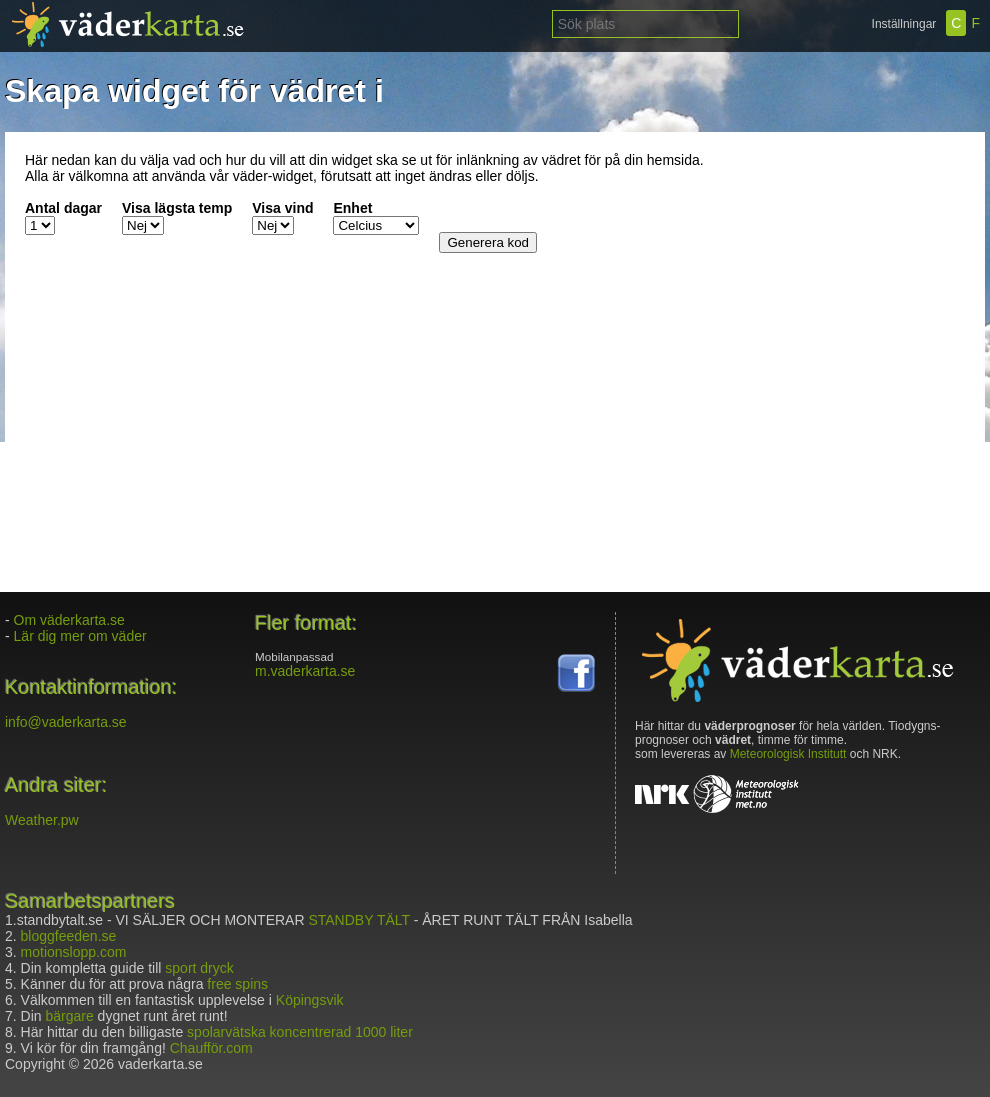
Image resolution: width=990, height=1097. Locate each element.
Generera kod (488, 242)
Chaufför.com (211, 1048)
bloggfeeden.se (69, 936)
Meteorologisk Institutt (788, 754)
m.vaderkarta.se (305, 671)
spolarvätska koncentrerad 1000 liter (300, 1032)
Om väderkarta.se (69, 620)
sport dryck (199, 968)
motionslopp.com (74, 952)
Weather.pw (42, 820)
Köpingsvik (310, 1000)
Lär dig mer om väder (80, 636)
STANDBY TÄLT (358, 920)
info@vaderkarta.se (66, 722)
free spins (237, 984)
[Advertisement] (840, 277)
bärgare (69, 1016)
